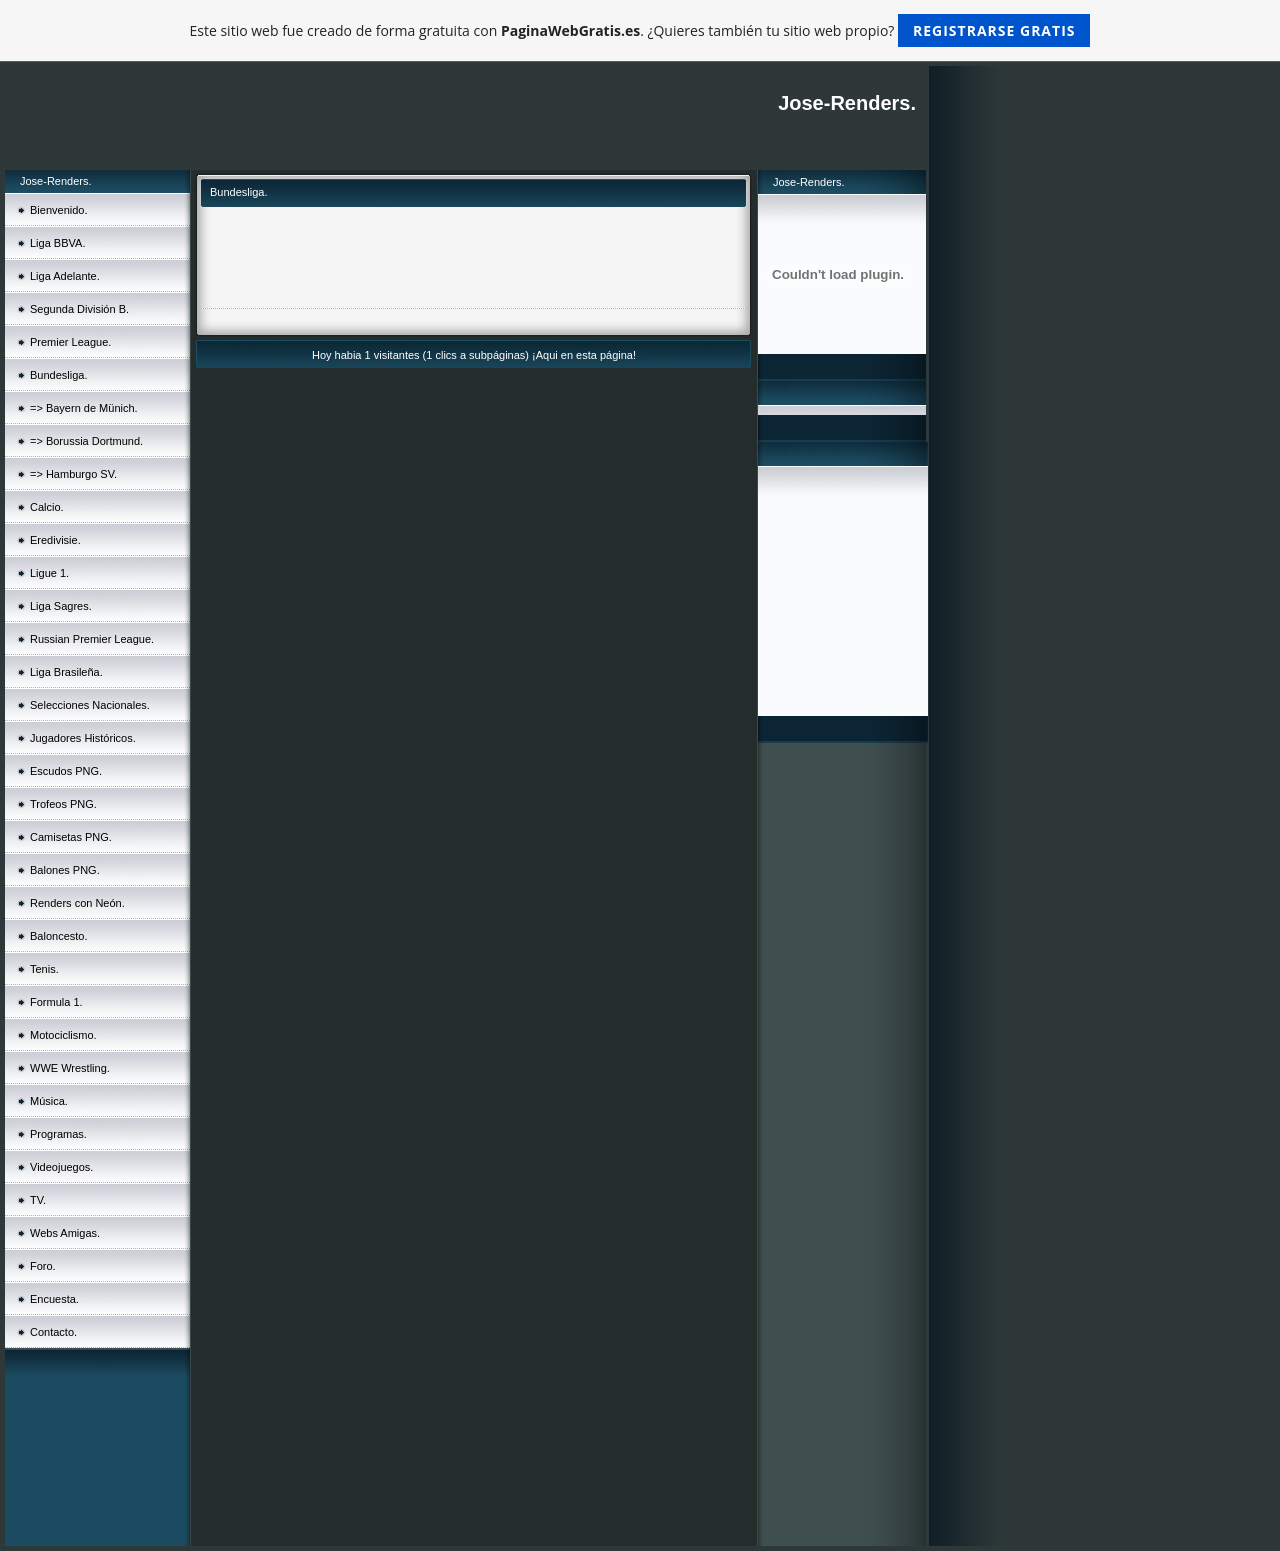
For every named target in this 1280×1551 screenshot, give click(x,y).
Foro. (43, 1266)
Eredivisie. (55, 540)
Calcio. (47, 507)
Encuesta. (54, 1299)
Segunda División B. (79, 309)
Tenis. (44, 969)
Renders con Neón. (77, 903)
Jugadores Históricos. (83, 738)
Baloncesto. (58, 936)
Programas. (58, 1134)
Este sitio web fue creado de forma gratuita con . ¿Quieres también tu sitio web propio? (640, 30)
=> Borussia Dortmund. (86, 441)
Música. (49, 1101)
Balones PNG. (65, 870)
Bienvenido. (59, 210)
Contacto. (53, 1332)
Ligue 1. (49, 573)
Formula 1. (56, 1002)
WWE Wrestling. (70, 1068)
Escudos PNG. (66, 771)
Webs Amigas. (65, 1233)
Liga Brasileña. (66, 672)
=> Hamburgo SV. (73, 474)
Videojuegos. (61, 1167)
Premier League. (70, 342)
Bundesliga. (59, 375)
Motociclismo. (63, 1035)
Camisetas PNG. (71, 837)
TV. (38, 1200)
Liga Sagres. (61, 606)
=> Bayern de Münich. (84, 408)
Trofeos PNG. (63, 804)
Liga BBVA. (57, 243)
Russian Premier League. (92, 639)
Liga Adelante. (65, 276)
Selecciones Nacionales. (90, 705)
